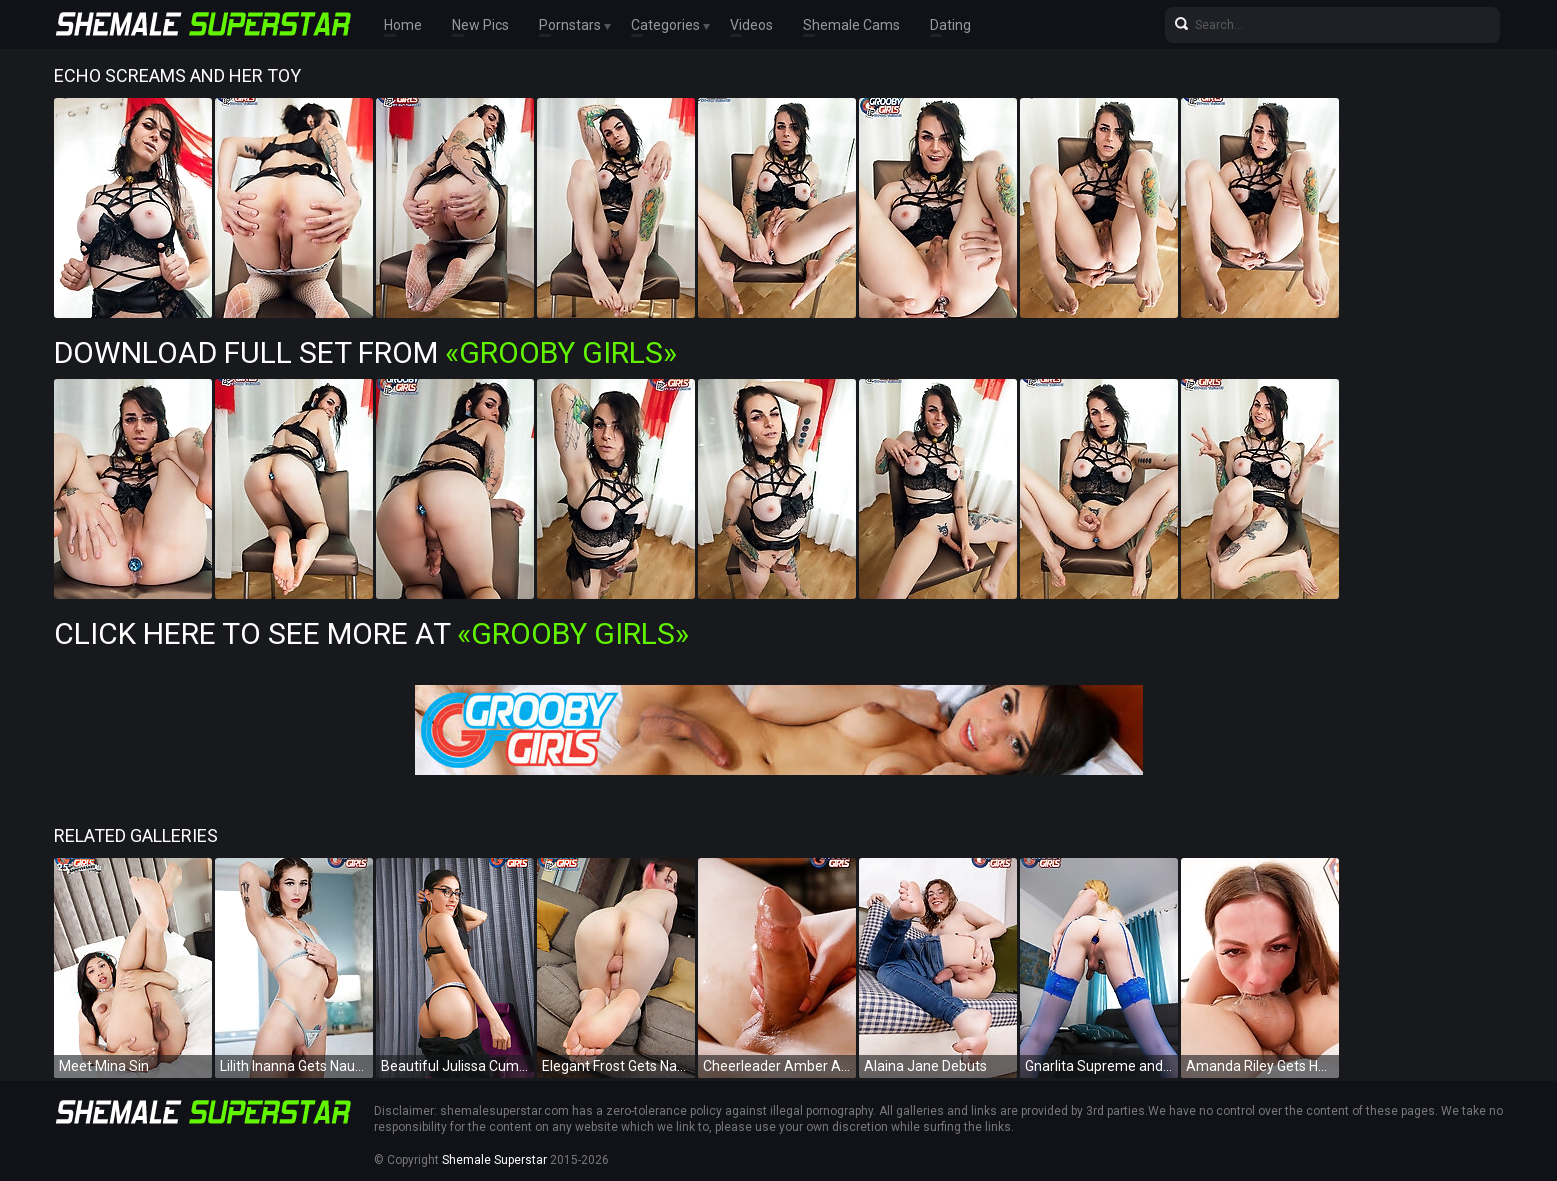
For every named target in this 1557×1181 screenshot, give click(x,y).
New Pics (480, 25)
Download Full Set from (365, 352)
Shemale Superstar (494, 1160)
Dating (950, 25)
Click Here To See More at (371, 633)
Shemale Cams (851, 25)
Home (403, 25)
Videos (751, 25)
